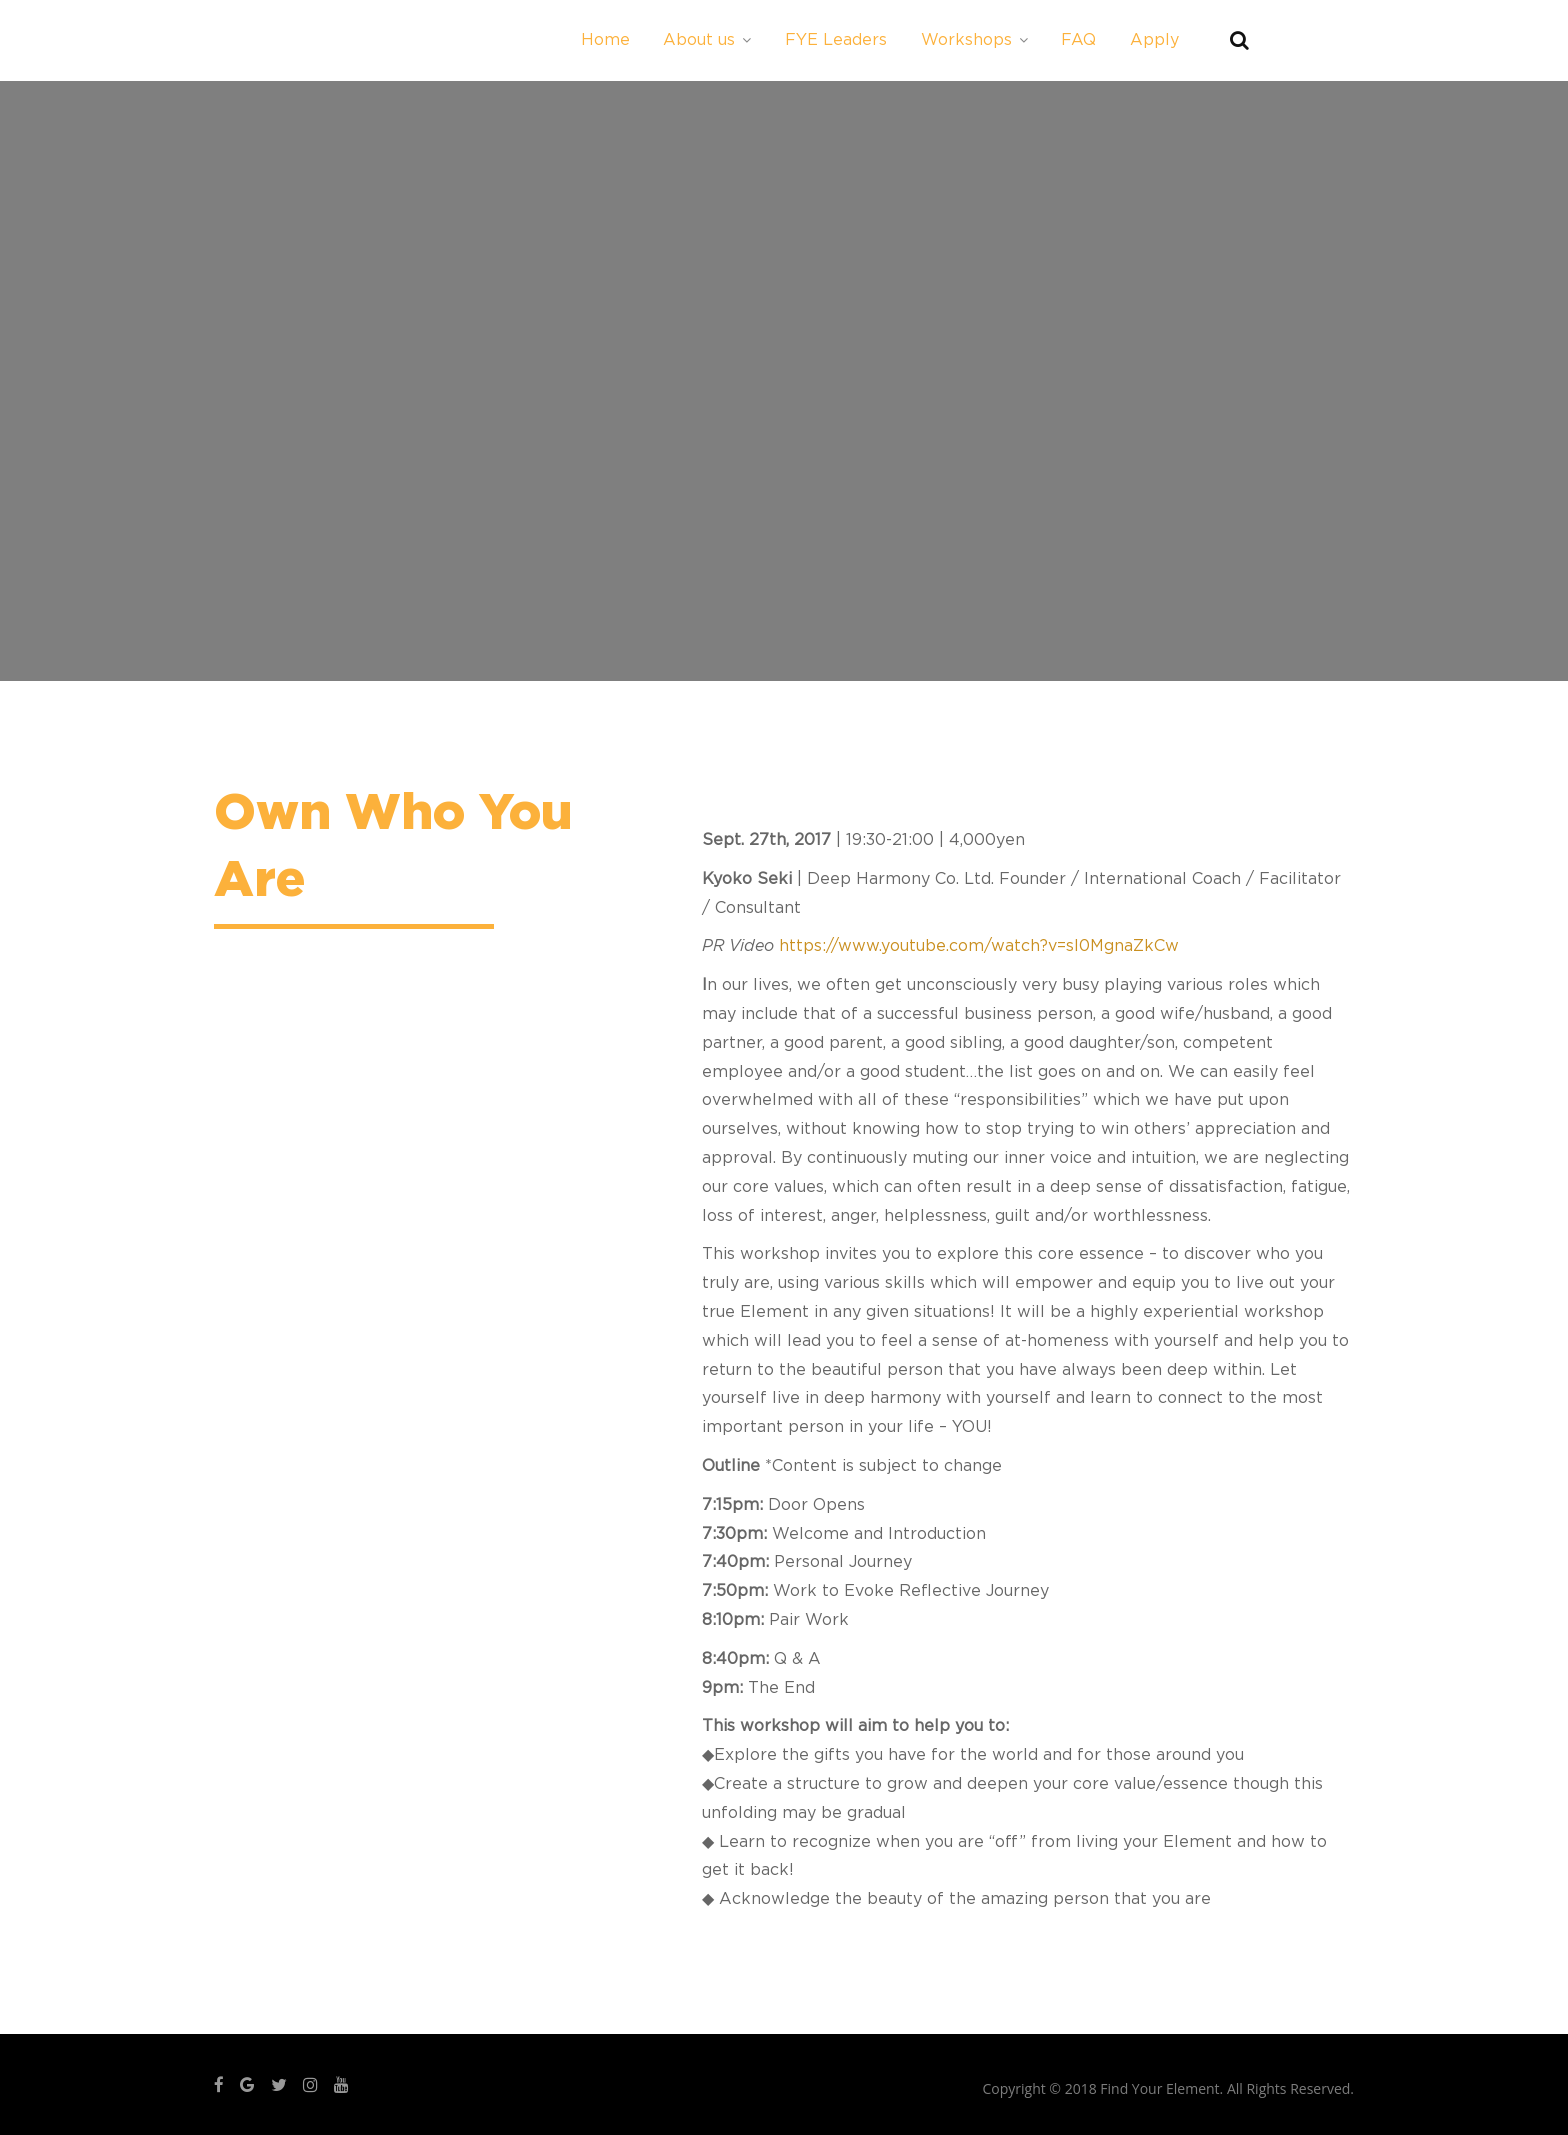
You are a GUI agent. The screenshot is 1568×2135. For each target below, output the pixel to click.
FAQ (1078, 40)
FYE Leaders (836, 40)
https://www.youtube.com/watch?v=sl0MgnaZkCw (979, 946)
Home (605, 40)
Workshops (974, 40)
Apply (1154, 40)
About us (707, 40)
